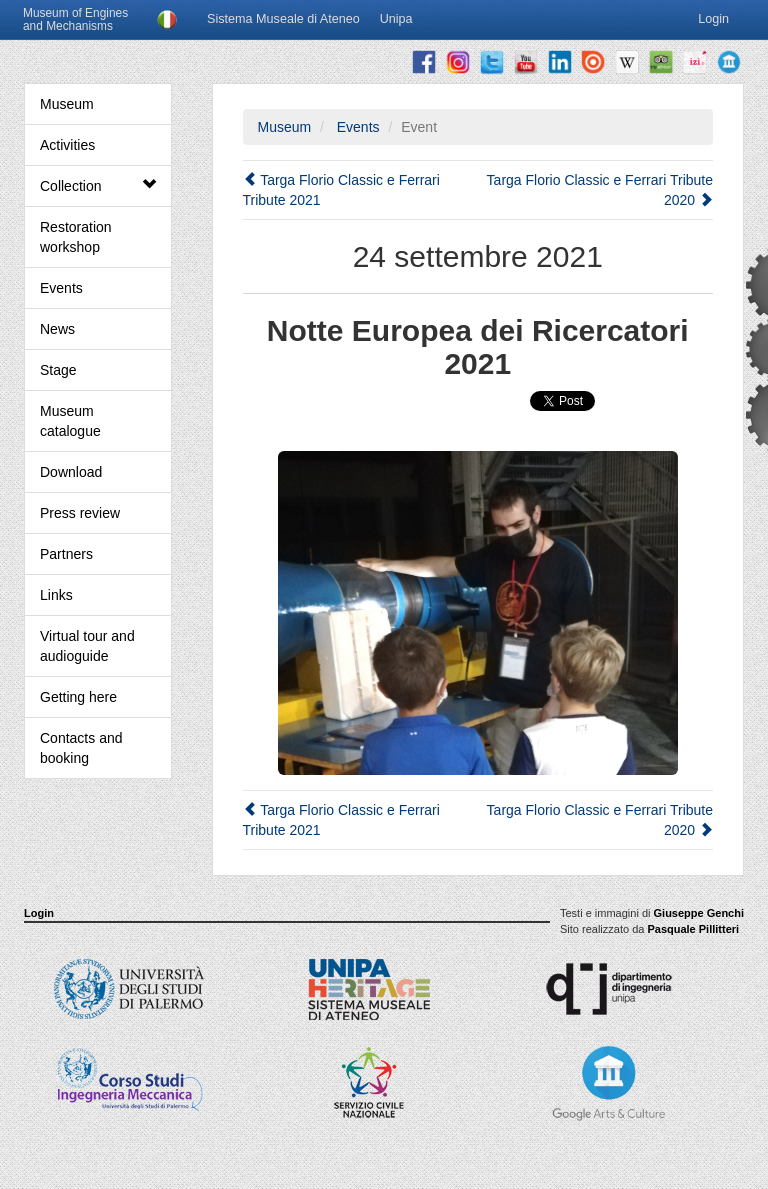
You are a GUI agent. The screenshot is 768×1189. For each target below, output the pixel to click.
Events (61, 288)
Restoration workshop (76, 237)
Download (71, 472)
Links (56, 595)
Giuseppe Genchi (699, 913)
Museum (67, 104)
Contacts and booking (81, 748)
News (57, 329)
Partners (66, 554)
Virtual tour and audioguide (87, 646)
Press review (80, 513)
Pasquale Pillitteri (693, 929)
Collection (98, 185)
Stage (58, 370)
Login (39, 913)
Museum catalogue (70, 421)
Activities (67, 145)
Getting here (78, 697)
